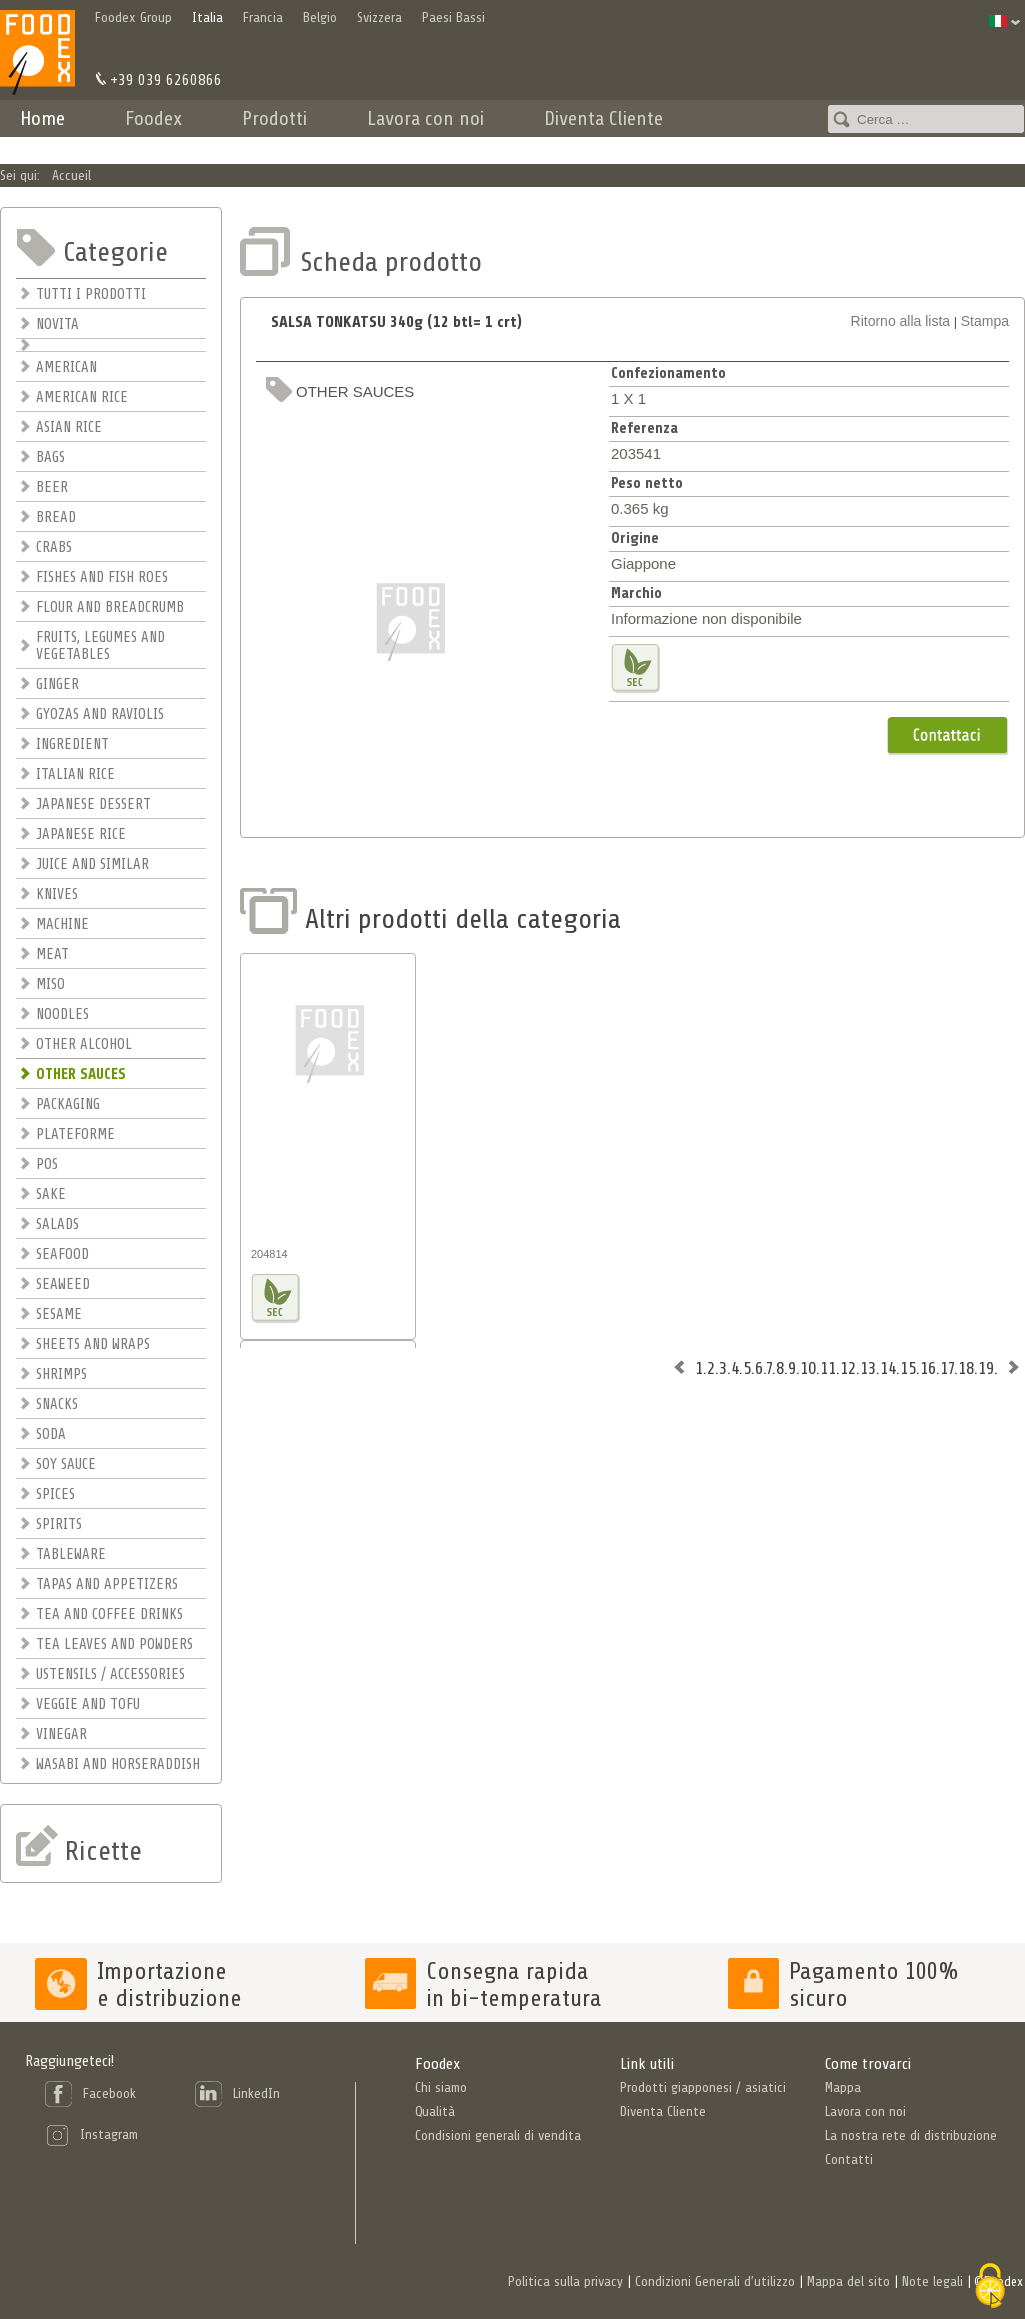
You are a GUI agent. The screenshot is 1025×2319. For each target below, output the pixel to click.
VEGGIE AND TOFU (88, 1704)
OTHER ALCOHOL (84, 1044)
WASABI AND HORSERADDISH (118, 1764)
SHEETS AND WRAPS (93, 1344)
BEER (52, 487)
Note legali (932, 2281)
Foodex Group (133, 17)
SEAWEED (63, 1284)
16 (928, 1368)
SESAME (59, 1314)
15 (908, 1368)
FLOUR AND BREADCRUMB (110, 607)
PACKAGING (68, 1104)
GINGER (57, 684)
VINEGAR (61, 1734)
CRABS (54, 547)
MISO (50, 984)
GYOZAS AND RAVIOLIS (100, 714)
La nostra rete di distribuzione (911, 2135)
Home (42, 118)
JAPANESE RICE (81, 834)
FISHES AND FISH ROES (102, 577)
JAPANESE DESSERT (93, 804)
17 (947, 1368)
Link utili (647, 2064)
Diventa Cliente (603, 118)
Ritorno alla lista (901, 321)
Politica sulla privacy (565, 2281)
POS (47, 1164)
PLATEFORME (75, 1134)
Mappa (843, 2087)
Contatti (754, 145)
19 (986, 1368)
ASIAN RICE (69, 427)
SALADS (57, 1224)
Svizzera (379, 17)
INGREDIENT (72, 744)
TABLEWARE (71, 1554)
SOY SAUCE (66, 1464)
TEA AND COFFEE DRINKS (109, 1614)
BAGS (50, 457)
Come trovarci (868, 2064)
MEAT (52, 954)
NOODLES (62, 1014)
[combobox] (926, 119)
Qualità (435, 2111)
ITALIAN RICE (75, 774)
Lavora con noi (425, 118)
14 (888, 1368)
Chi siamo (441, 2087)
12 (848, 1368)
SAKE (51, 1194)
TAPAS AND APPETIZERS (107, 1584)
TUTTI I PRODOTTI (91, 294)
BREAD (56, 517)
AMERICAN (66, 367)
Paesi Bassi (453, 17)
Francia (263, 17)
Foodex (153, 118)
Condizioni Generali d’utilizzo (715, 2281)
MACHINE (62, 924)
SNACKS (57, 1404)
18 (966, 1368)
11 (828, 1368)
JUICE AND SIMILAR (92, 864)
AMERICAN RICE (82, 397)
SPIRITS (59, 1524)
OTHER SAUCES (81, 1074)
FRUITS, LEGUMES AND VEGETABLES (100, 646)
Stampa (985, 321)
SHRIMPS (61, 1374)
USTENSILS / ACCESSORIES (110, 1674)
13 (868, 1368)
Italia (207, 17)
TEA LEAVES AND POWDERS (114, 1644)
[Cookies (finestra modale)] (990, 2286)
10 (808, 1368)
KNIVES (57, 894)
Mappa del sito (848, 2281)
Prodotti (274, 118)
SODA (51, 1434)
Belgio (320, 17)
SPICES (55, 1494)
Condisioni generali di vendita (498, 2135)
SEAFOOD (62, 1254)
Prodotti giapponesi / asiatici (703, 2087)
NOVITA (57, 324)
